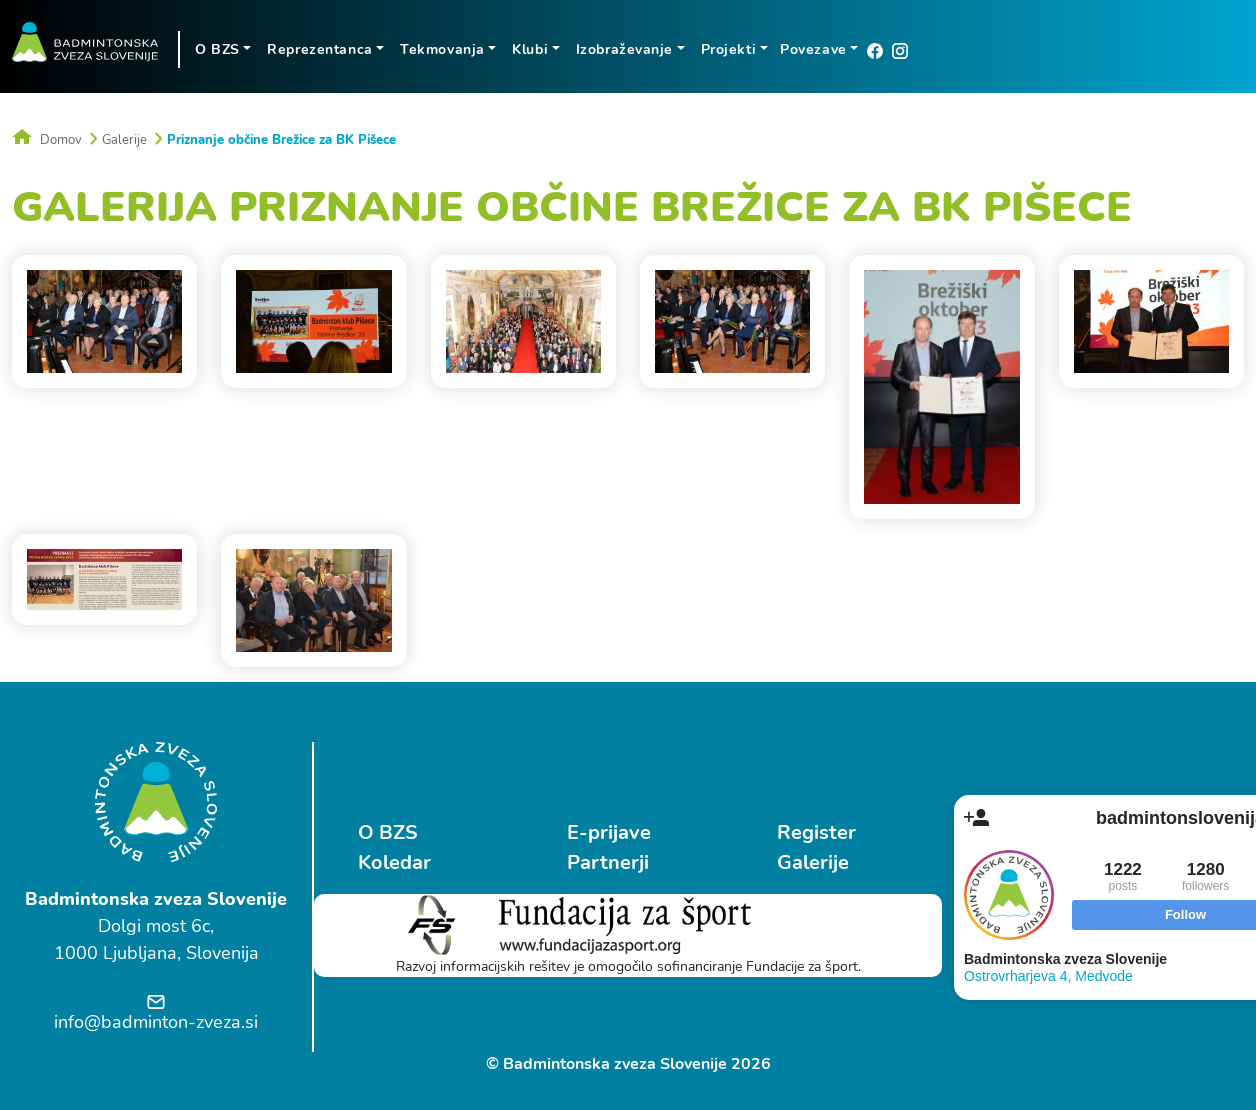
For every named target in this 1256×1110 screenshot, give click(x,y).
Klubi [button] (530, 49)
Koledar (394, 862)
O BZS (388, 832)
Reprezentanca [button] (319, 49)
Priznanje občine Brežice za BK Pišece (281, 140)
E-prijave (609, 832)
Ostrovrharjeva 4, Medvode (1048, 976)
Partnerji (608, 862)
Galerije (124, 140)
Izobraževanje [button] (624, 49)
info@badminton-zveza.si (156, 1022)
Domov (47, 140)
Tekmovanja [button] (442, 49)
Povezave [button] (813, 49)
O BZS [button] (217, 49)
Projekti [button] (728, 49)
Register (816, 832)
